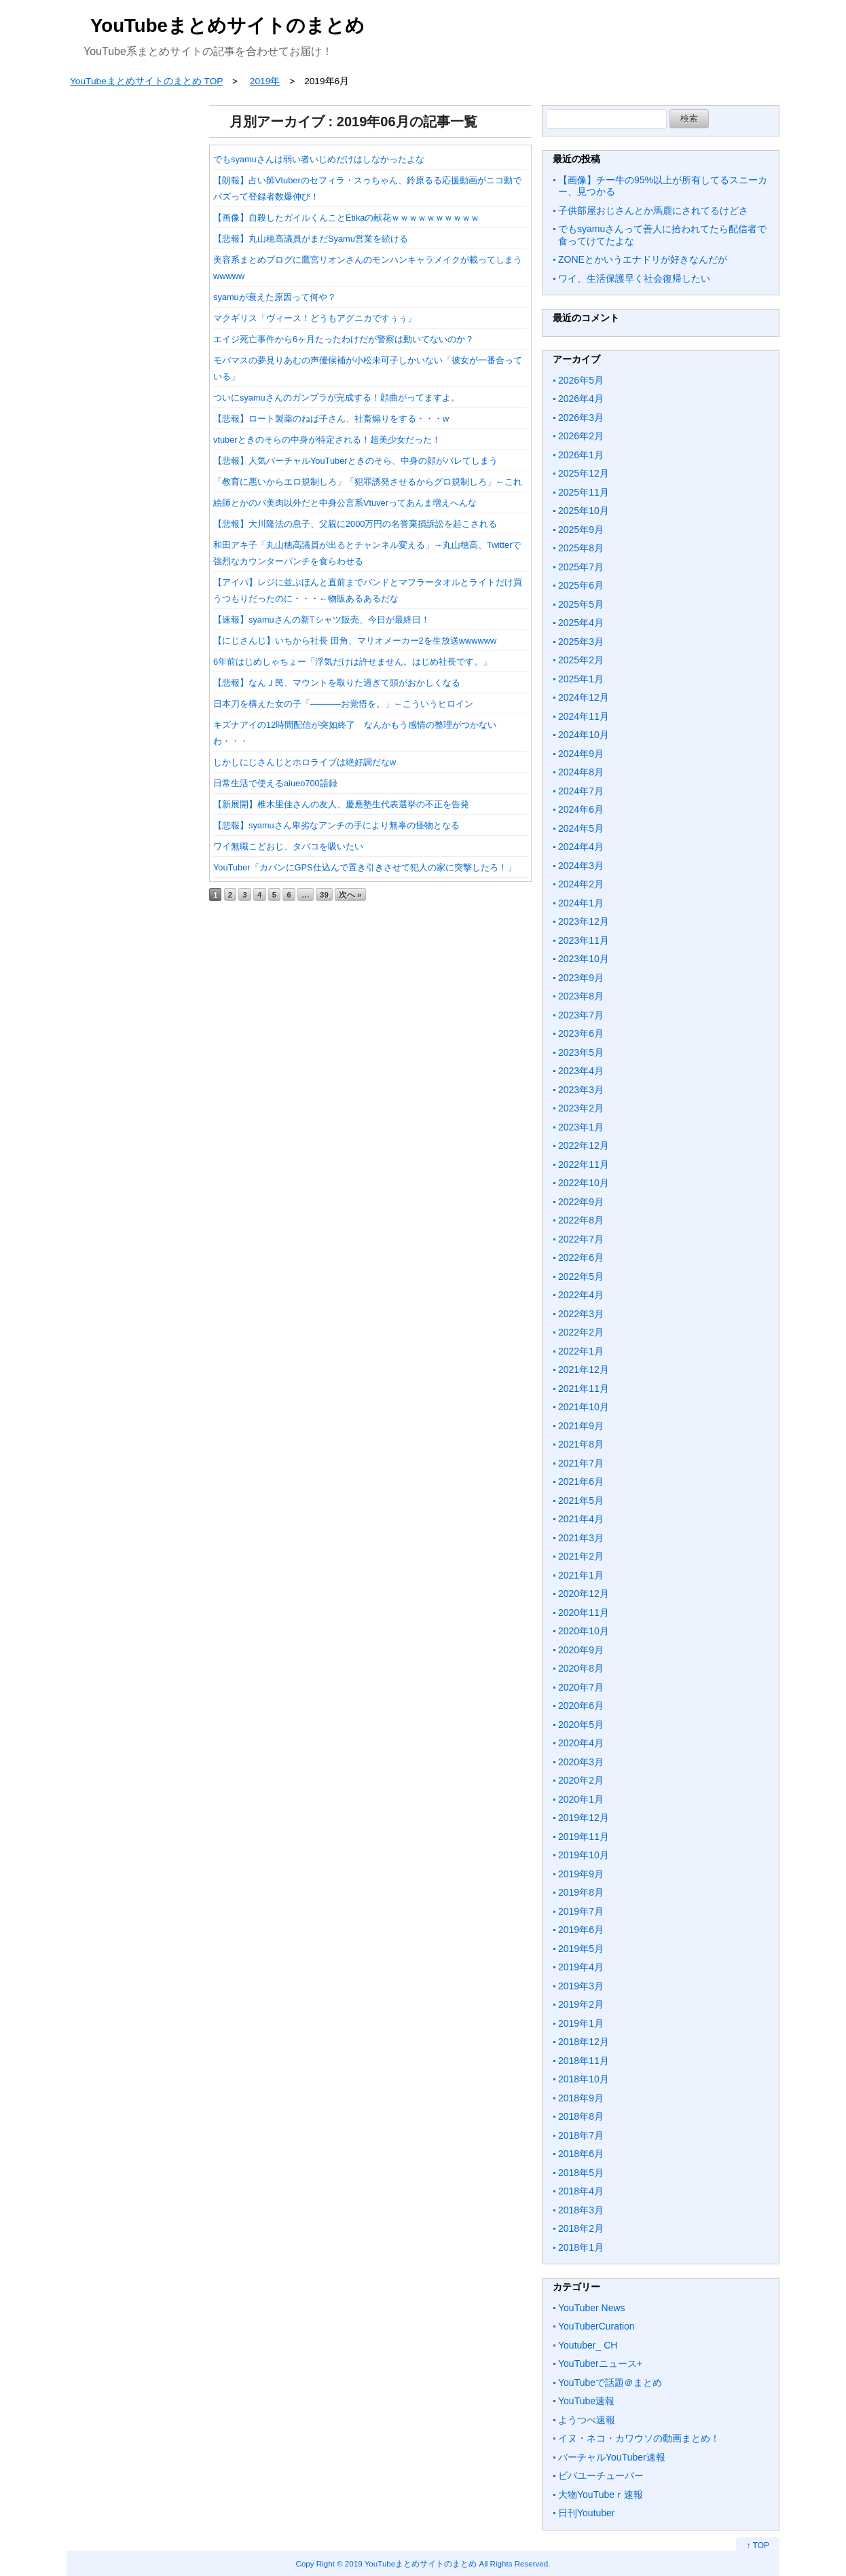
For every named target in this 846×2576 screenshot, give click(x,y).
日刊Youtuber (586, 2512)
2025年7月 (581, 567)
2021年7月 (581, 1463)
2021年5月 (581, 1500)
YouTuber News (591, 2307)
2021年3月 (581, 1537)
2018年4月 (581, 2191)
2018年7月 (581, 2135)
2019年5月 (581, 1948)
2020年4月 (581, 1742)
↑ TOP (757, 2545)
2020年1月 (581, 1799)
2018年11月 (583, 2060)
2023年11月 (583, 940)
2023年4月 (581, 1070)
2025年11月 (583, 492)
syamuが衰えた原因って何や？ (274, 297)
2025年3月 (581, 641)
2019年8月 (581, 1892)
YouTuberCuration (596, 2326)
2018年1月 (581, 2247)
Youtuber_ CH (587, 2345)
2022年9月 (581, 1201)
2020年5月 (581, 1724)
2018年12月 (583, 2041)
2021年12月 (583, 1369)
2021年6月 (581, 1481)
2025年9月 (581, 529)
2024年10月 (583, 734)
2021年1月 (581, 1575)
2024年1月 (581, 903)
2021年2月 (581, 1556)
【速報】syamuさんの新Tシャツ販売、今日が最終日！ (321, 619)
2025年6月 (581, 585)
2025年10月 (583, 510)
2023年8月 (581, 996)
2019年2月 (581, 2004)
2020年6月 (581, 1705)
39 (324, 894)
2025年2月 (581, 660)
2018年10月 (583, 2079)
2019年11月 (583, 1836)
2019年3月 (581, 1986)
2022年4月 (581, 1294)
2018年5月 (581, 2172)
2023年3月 (581, 1089)
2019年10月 (583, 1855)
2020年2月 (581, 1780)
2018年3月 (581, 2210)
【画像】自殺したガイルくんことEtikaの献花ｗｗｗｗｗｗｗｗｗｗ (346, 218)
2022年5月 (581, 1276)
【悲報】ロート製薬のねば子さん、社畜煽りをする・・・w (331, 418)
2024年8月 (581, 772)
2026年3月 (581, 417)
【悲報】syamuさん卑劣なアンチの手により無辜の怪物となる (336, 825)
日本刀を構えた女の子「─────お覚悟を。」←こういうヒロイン (343, 704)
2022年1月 (581, 1351)
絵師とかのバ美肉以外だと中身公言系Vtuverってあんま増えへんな (345, 503)
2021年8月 (581, 1444)
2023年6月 (581, 1033)
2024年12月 (583, 697)
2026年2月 (581, 435)
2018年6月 (581, 2153)
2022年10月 (583, 1182)
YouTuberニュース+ (600, 2363)
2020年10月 (583, 1630)
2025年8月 (581, 547)
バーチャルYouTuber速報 (611, 2457)
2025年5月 (581, 604)
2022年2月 (581, 1332)
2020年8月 (581, 1668)
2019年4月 (581, 1967)
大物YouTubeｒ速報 (600, 2494)
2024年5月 (581, 828)
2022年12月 (583, 1145)
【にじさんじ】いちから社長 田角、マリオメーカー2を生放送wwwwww (354, 641)
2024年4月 (581, 846)
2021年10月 (583, 1406)
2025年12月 (583, 473)
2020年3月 (581, 1761)
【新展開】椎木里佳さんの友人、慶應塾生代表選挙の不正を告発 (341, 804)
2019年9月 (581, 1874)
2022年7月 (581, 1239)
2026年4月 (581, 398)
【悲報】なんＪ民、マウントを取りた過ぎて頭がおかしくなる (336, 683)
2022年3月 (581, 1313)
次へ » (350, 894)
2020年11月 (583, 1612)
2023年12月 (583, 921)
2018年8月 (581, 2116)
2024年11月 (583, 716)
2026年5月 (581, 380)
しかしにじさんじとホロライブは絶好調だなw (304, 762)
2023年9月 (581, 977)
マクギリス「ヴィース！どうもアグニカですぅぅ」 (314, 318)
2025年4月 (581, 622)
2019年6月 (581, 1929)
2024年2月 (581, 884)
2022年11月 (583, 1164)
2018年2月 (581, 2228)
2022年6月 (581, 1257)
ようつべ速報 (586, 2419)
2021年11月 (583, 1388)
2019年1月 (581, 2023)
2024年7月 (581, 791)
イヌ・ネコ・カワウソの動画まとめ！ (639, 2438)
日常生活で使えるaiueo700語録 (275, 783)
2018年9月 (581, 2098)
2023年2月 (581, 1108)
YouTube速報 (586, 2400)
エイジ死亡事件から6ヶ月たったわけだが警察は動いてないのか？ (343, 339)
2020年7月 (581, 1687)
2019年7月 (581, 1911)
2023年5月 (581, 1052)
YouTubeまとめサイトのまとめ (227, 25)
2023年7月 (581, 1015)
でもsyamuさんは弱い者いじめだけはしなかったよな (318, 159)
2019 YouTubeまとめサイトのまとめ (411, 2563)
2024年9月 (581, 753)
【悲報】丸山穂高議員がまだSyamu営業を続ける (310, 239)
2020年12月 (583, 1593)
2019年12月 (583, 1817)
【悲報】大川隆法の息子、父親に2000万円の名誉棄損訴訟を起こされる (355, 524)
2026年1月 (581, 454)
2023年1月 (581, 1127)
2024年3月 (581, 865)
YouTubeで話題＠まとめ (610, 2382)
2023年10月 (583, 958)
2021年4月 (581, 1518)
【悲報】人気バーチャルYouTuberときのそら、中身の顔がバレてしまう (355, 461)
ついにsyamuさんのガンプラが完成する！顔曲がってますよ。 (336, 397)
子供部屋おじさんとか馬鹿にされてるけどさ (653, 210)
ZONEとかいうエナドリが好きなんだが (642, 259)
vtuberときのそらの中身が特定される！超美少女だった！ (327, 440)
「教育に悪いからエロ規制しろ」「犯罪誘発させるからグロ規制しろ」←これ (367, 482)
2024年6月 (581, 809)
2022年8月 (581, 1220)
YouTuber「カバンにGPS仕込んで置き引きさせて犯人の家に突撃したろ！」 (364, 867)
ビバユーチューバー (601, 2475)
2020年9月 (581, 1649)
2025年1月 (581, 679)
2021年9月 (581, 1425)
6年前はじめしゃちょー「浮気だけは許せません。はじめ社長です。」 (352, 662)
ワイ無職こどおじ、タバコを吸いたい (288, 846)
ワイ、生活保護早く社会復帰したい (634, 278)
